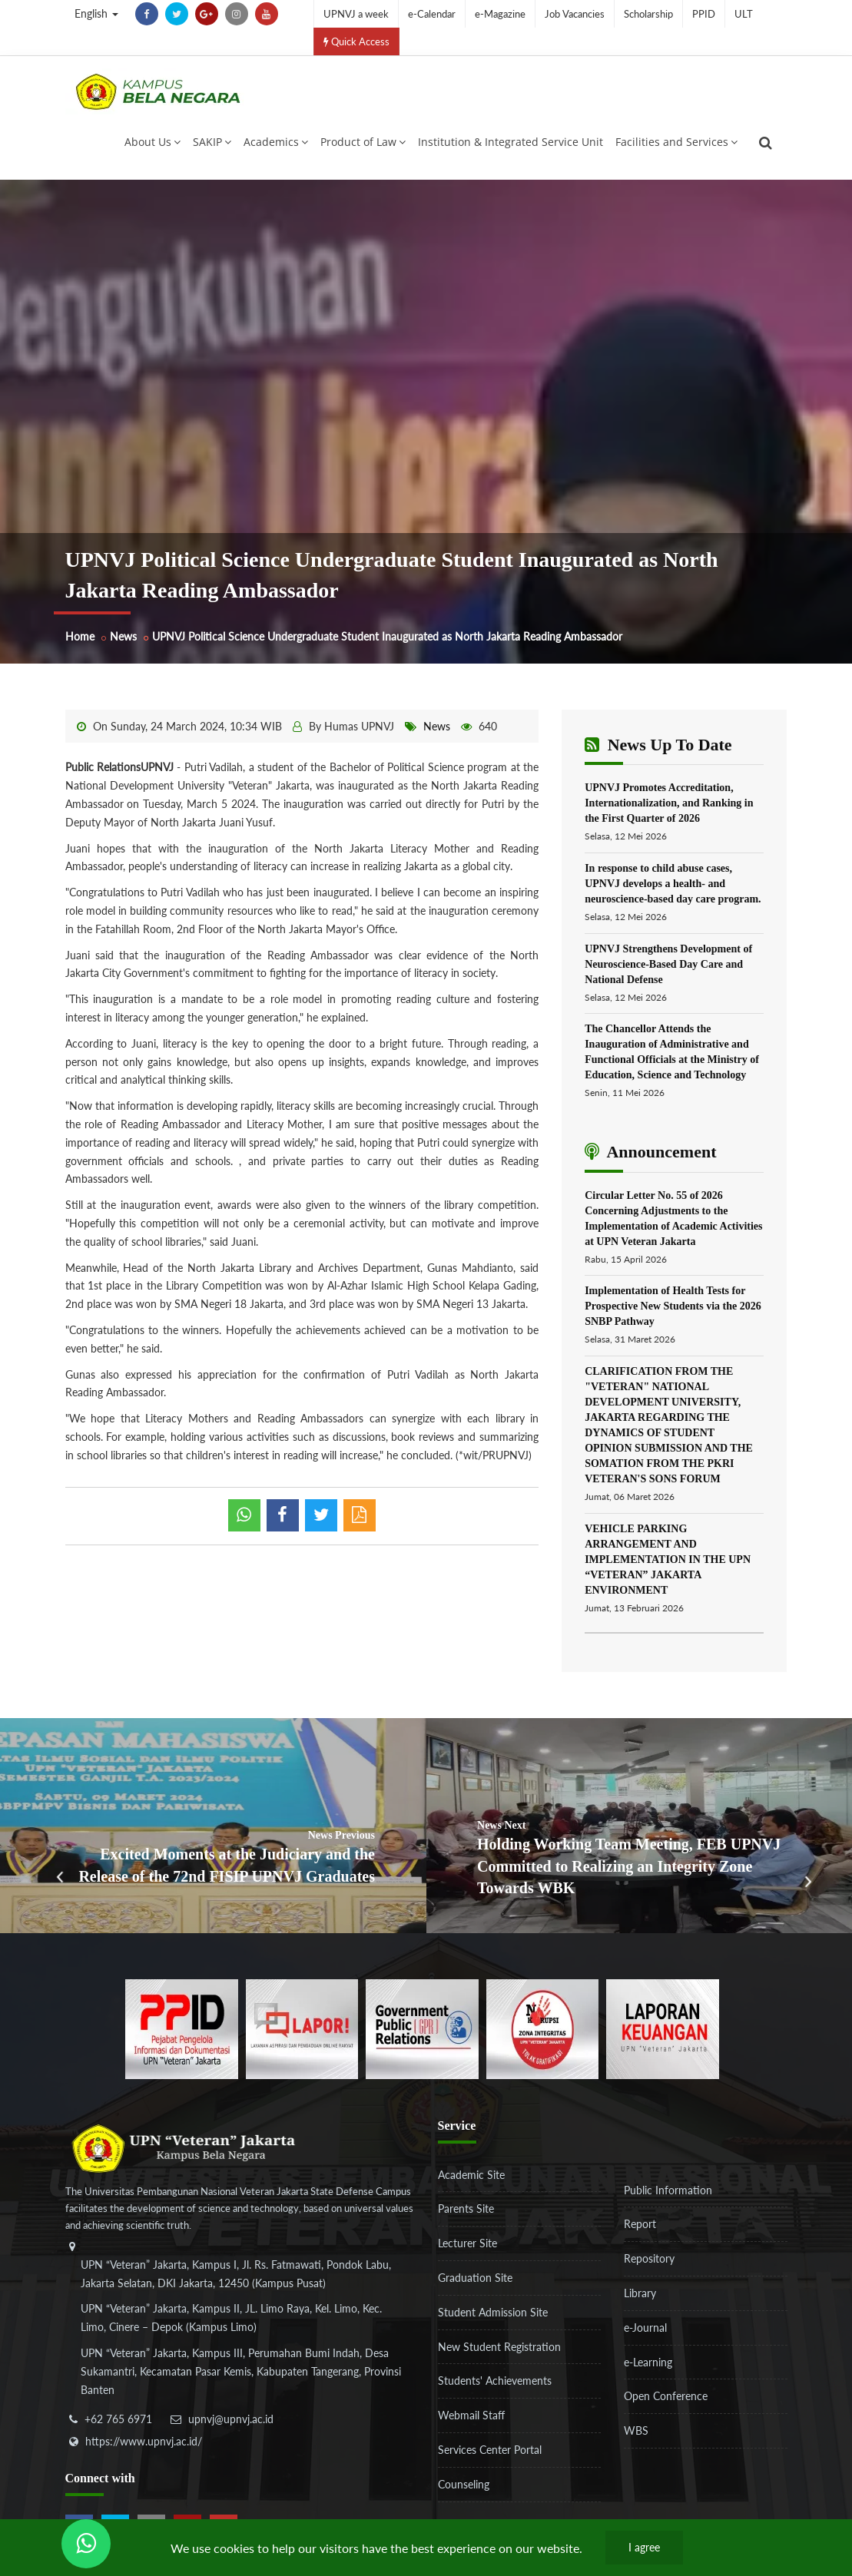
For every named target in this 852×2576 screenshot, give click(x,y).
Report (640, 2223)
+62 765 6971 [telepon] (118, 2418)
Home (79, 636)
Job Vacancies (575, 14)
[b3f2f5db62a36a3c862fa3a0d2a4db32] (302, 2027)
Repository (649, 2258)
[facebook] (146, 13)
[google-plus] (206, 13)
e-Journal (645, 2327)
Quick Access (356, 41)
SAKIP (212, 141)
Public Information (668, 2190)
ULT (743, 14)
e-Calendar (432, 14)
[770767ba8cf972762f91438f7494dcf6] (662, 2027)
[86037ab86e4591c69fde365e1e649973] (181, 2027)
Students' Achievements (495, 2380)
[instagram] (236, 13)
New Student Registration (499, 2346)
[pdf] (359, 1515)
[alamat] (238, 2329)
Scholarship (648, 14)
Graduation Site (475, 2277)
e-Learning (648, 2362)
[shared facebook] (283, 1515)
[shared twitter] (321, 1515)
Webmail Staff (471, 2415)
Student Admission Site (493, 2312)
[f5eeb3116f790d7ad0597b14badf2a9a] (422, 2027)
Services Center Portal (490, 2449)
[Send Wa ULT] (86, 2543)
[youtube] (266, 13)
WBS (636, 2430)
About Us (152, 141)
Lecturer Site (467, 2243)
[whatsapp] (244, 1515)
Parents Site (466, 2208)
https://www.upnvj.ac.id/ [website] (143, 2441)
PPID (703, 14)
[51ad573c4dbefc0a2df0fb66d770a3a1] (542, 2027)
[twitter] (176, 13)
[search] (765, 142)
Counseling (463, 2484)
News (123, 636)
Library (640, 2293)
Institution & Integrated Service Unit (510, 141)
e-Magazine (500, 14)
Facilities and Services (676, 141)
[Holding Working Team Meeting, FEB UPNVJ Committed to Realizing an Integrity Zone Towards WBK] (639, 1825)
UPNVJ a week (356, 14)
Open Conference (666, 2395)
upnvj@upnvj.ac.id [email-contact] (231, 2418)
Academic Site (471, 2174)
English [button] (96, 13)
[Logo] (157, 91)
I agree (644, 2547)
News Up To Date (658, 744)
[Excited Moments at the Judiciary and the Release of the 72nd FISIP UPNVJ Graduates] (213, 1825)
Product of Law (363, 141)
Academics (276, 141)
